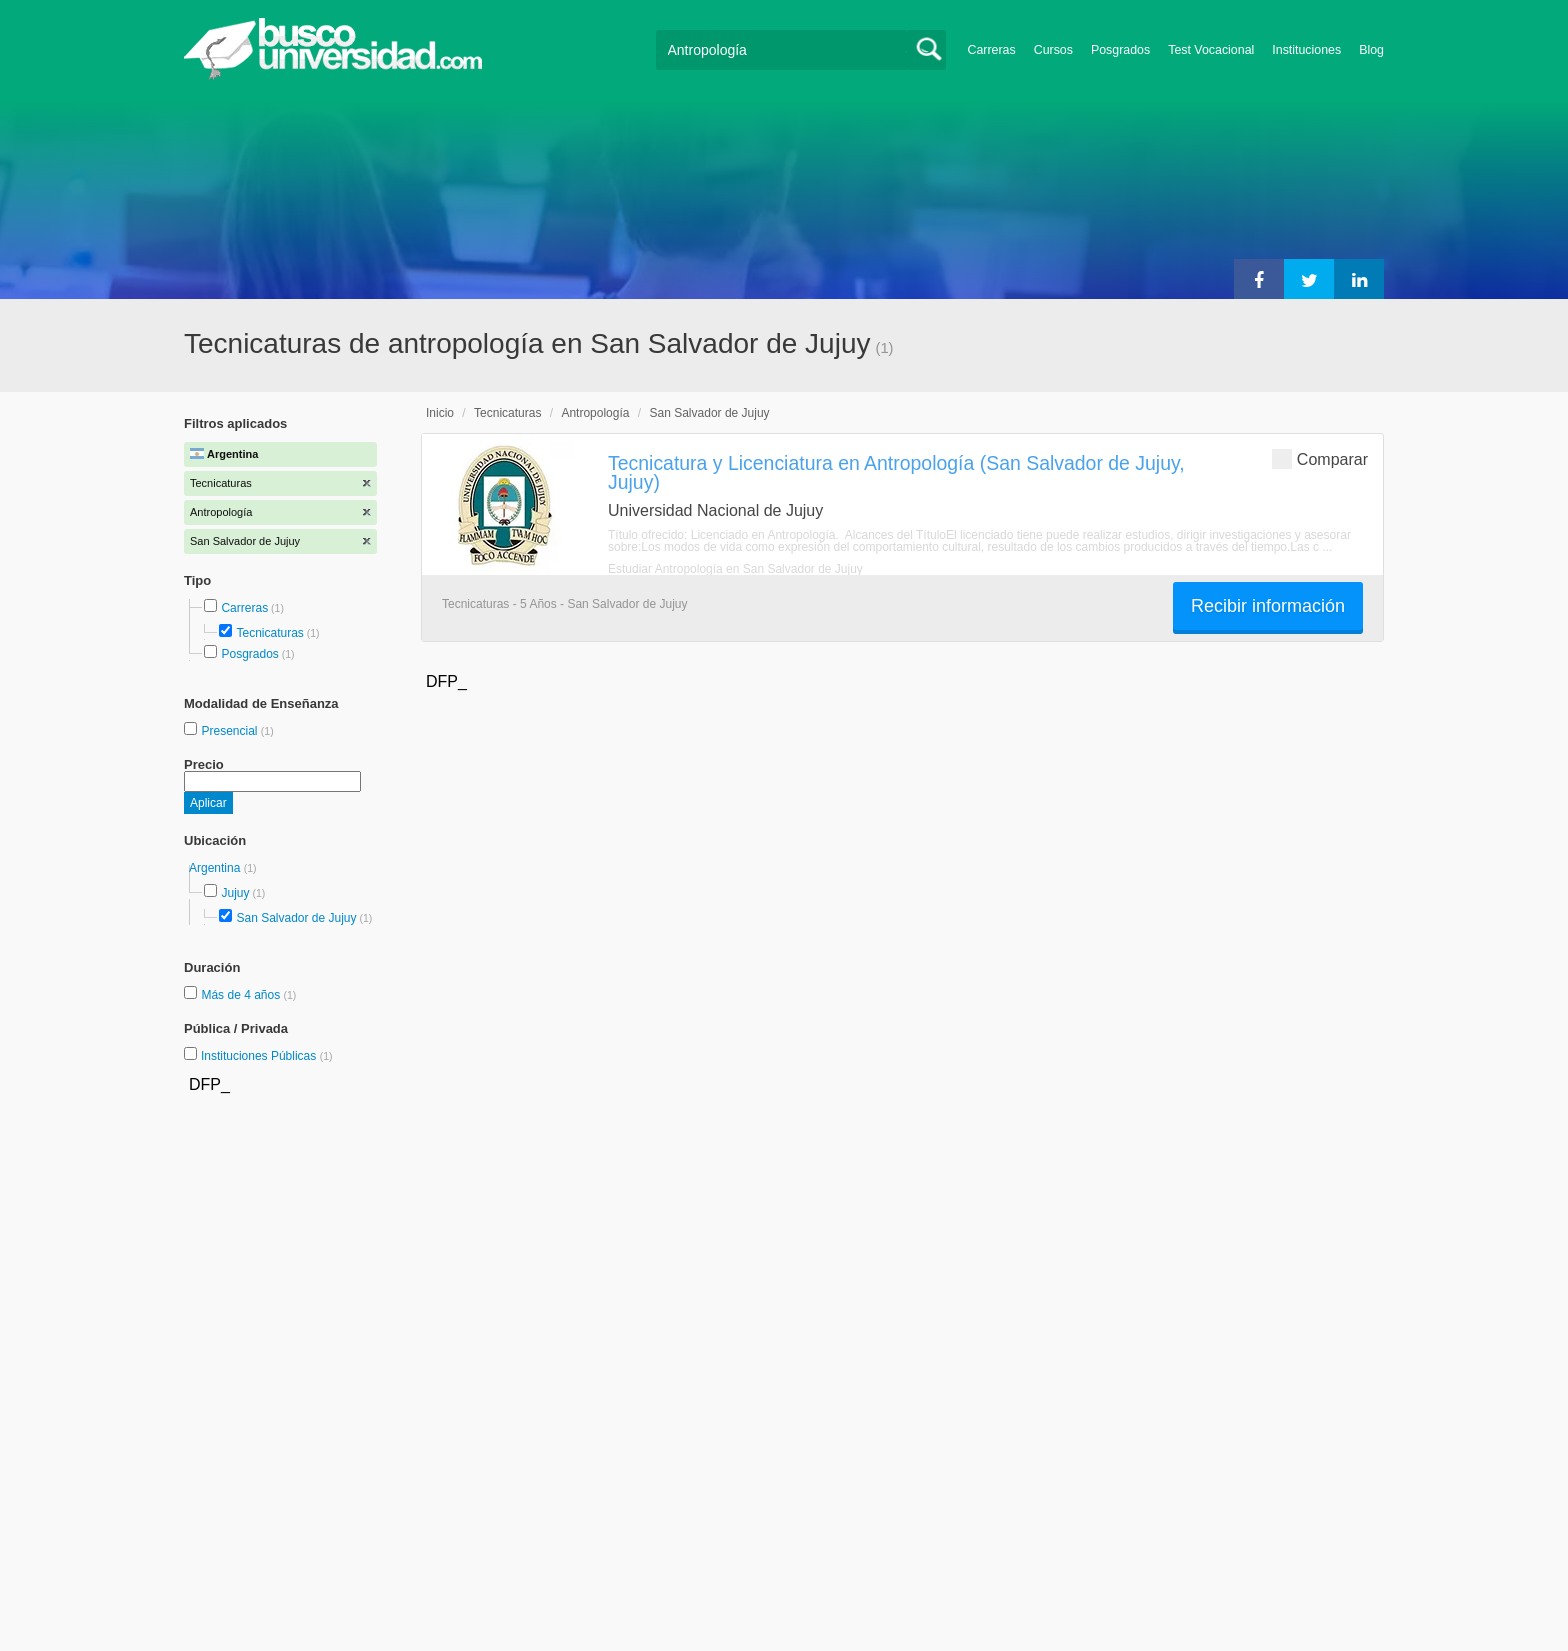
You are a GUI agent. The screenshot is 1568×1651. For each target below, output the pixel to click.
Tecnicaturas (269, 633)
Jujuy (235, 893)
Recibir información (1268, 606)
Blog (1371, 50)
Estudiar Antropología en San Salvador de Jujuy (735, 569)
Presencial (230, 731)
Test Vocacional (1211, 50)
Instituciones (1306, 50)
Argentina (216, 868)
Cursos (1053, 50)
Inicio (440, 413)
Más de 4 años (242, 995)
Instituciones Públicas (267, 1056)
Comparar (1320, 458)
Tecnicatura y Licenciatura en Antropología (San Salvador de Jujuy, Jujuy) (896, 472)
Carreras (992, 50)
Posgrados (1120, 50)
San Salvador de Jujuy (296, 918)
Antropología (595, 413)
